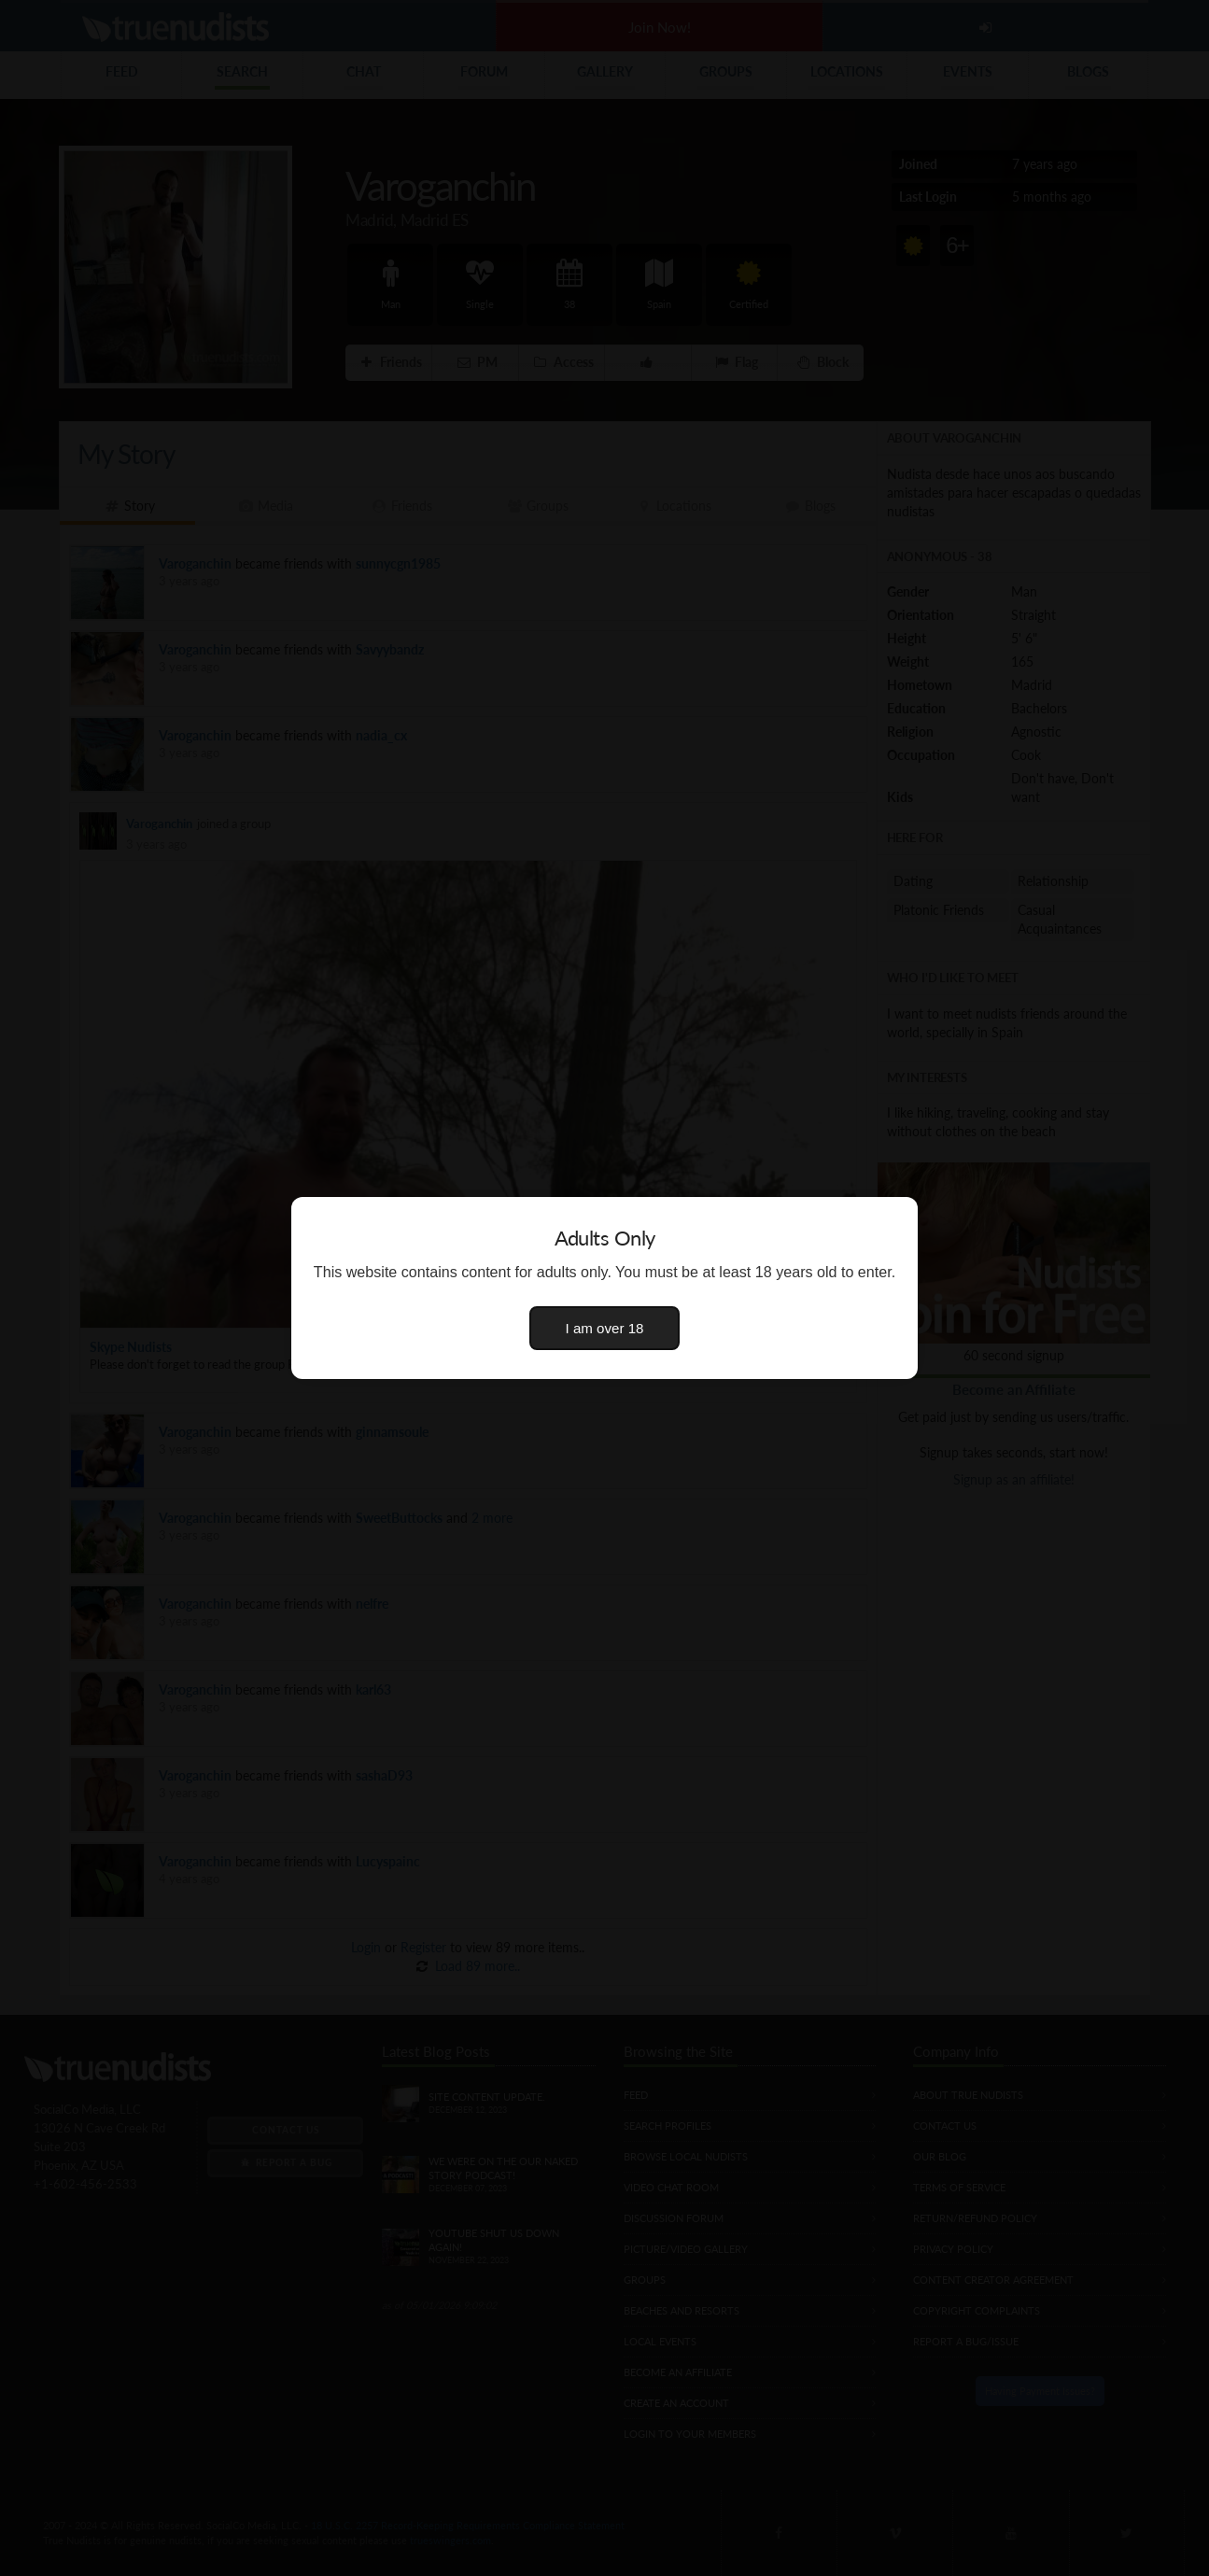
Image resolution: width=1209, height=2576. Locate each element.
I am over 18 (605, 1328)
